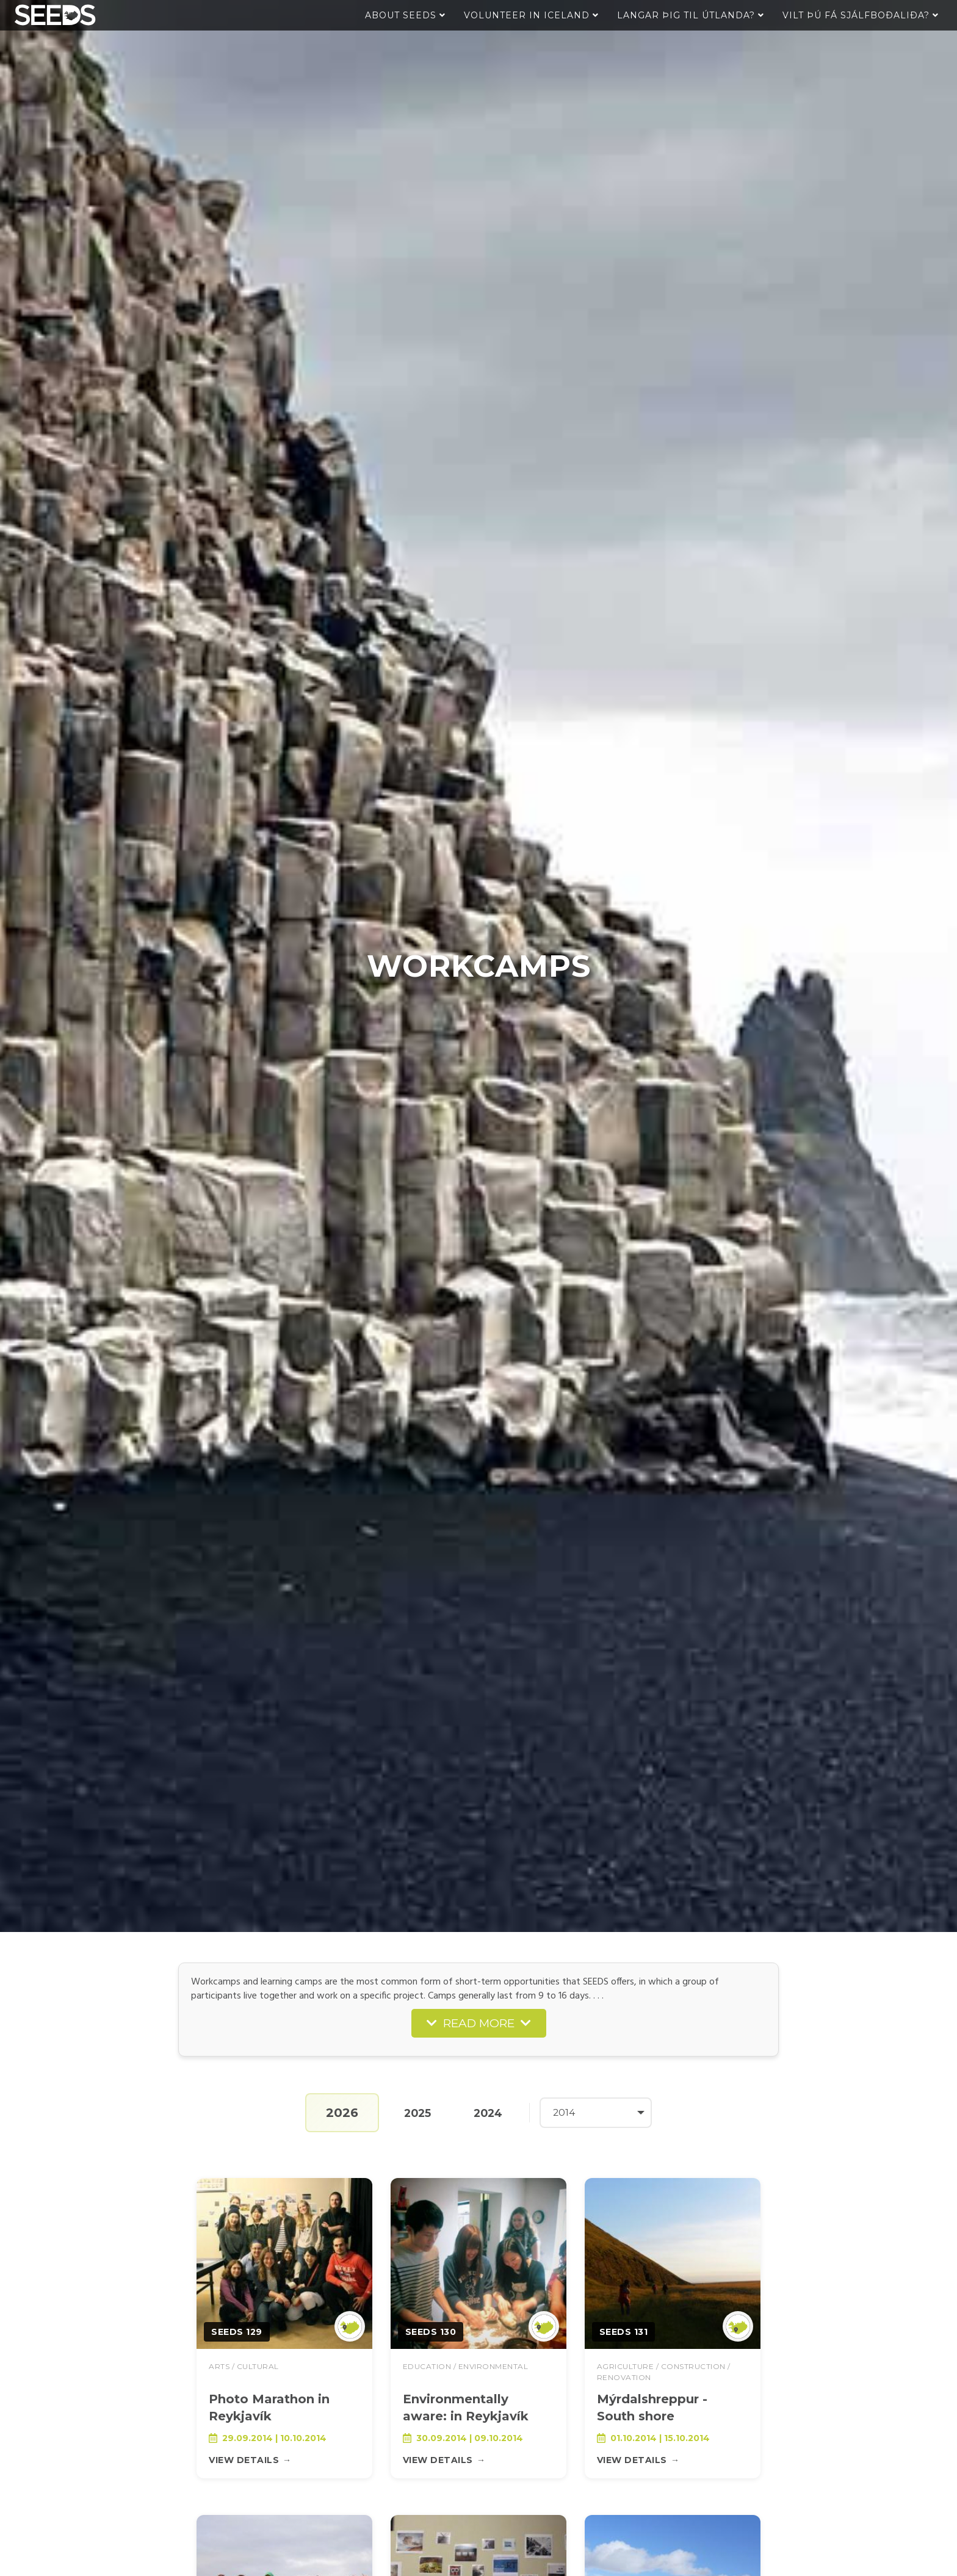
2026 (337, 2112)
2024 (488, 2112)
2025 (414, 2112)
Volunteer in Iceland (531, 15)
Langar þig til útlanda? (690, 15)
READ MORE (479, 2023)
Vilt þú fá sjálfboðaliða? (860, 15)
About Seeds (405, 15)
